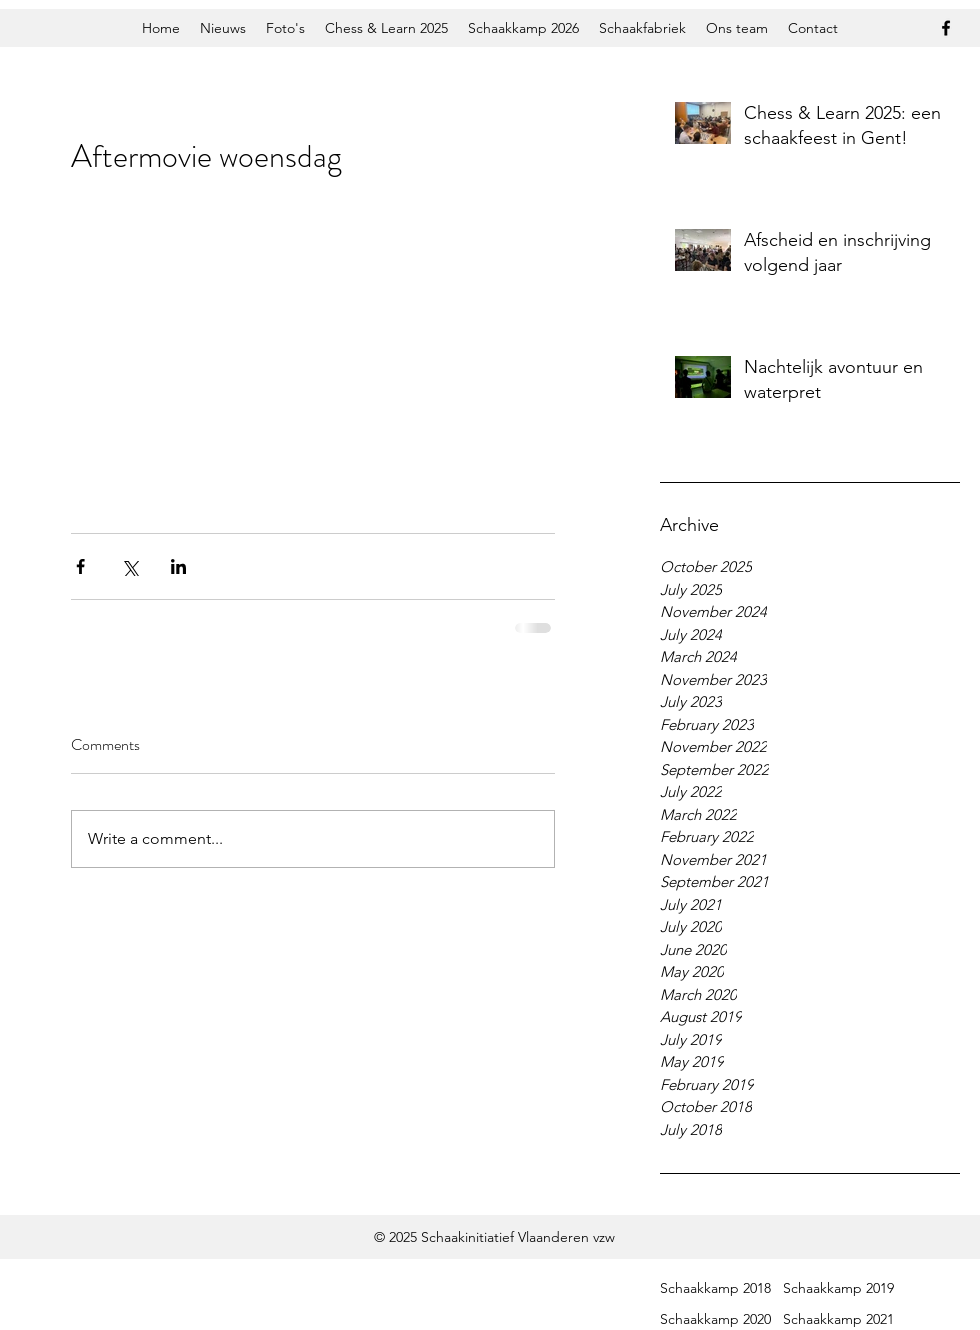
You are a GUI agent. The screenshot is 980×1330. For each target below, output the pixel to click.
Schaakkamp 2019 (838, 1288)
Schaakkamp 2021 (838, 1319)
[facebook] (946, 28)
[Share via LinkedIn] (178, 566)
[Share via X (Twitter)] (129, 566)
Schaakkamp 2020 (715, 1319)
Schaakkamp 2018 (715, 1288)
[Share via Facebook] (80, 566)
